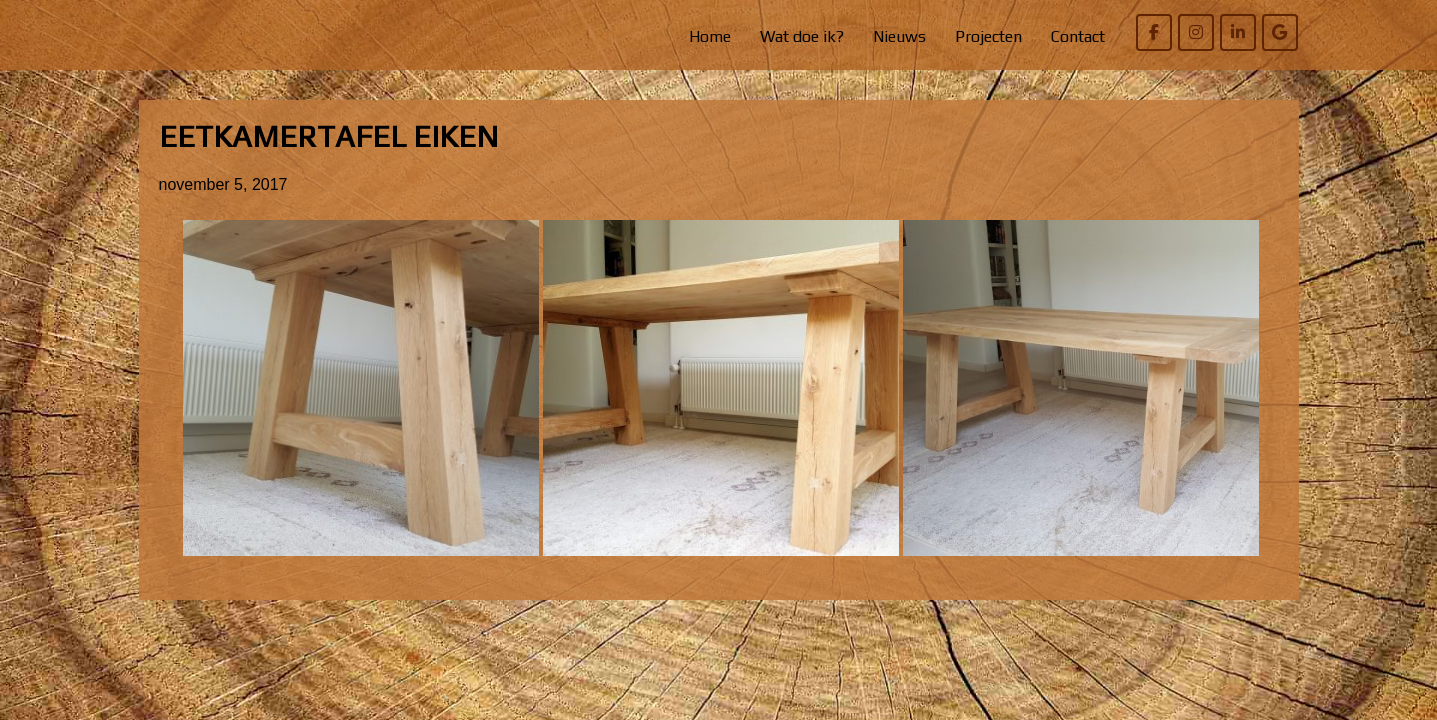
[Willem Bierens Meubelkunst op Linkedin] (1238, 32)
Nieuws (899, 36)
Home (710, 36)
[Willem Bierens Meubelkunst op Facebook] (1154, 32)
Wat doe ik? (802, 36)
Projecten (988, 36)
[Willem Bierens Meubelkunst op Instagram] (1196, 32)
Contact (1078, 36)
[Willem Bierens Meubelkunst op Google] (1280, 32)
